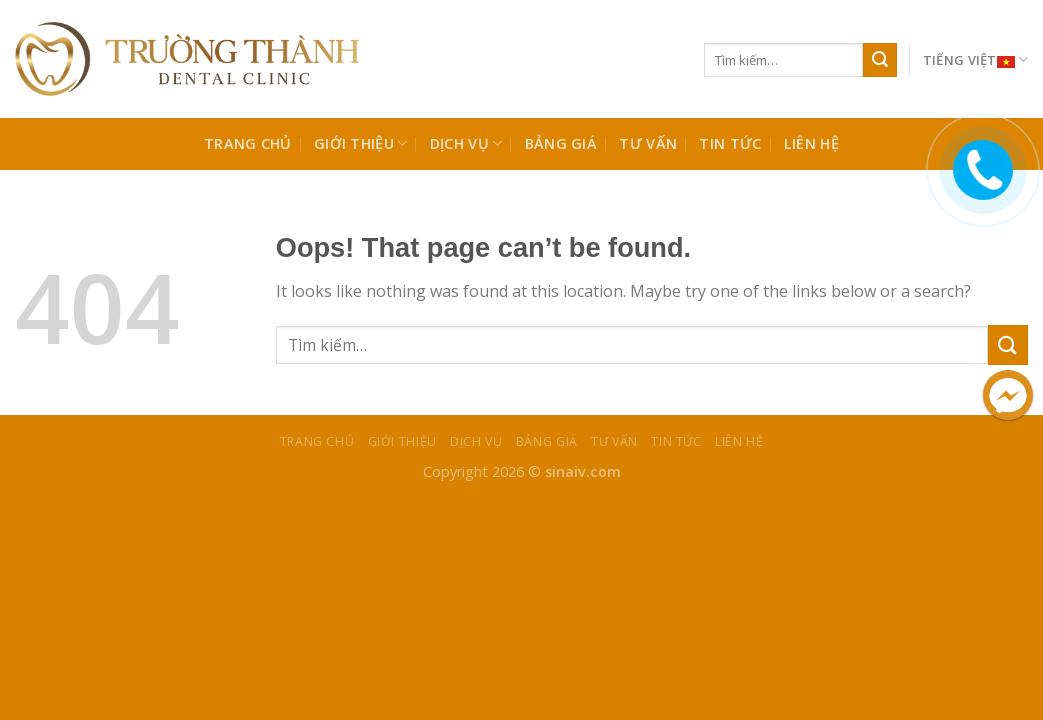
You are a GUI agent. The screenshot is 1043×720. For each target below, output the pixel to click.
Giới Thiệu (360, 144)
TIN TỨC (730, 143)
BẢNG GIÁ (561, 143)
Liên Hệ (811, 143)
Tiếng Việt (975, 60)
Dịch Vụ (466, 144)
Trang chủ (248, 143)
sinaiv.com (583, 471)
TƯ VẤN (648, 143)
